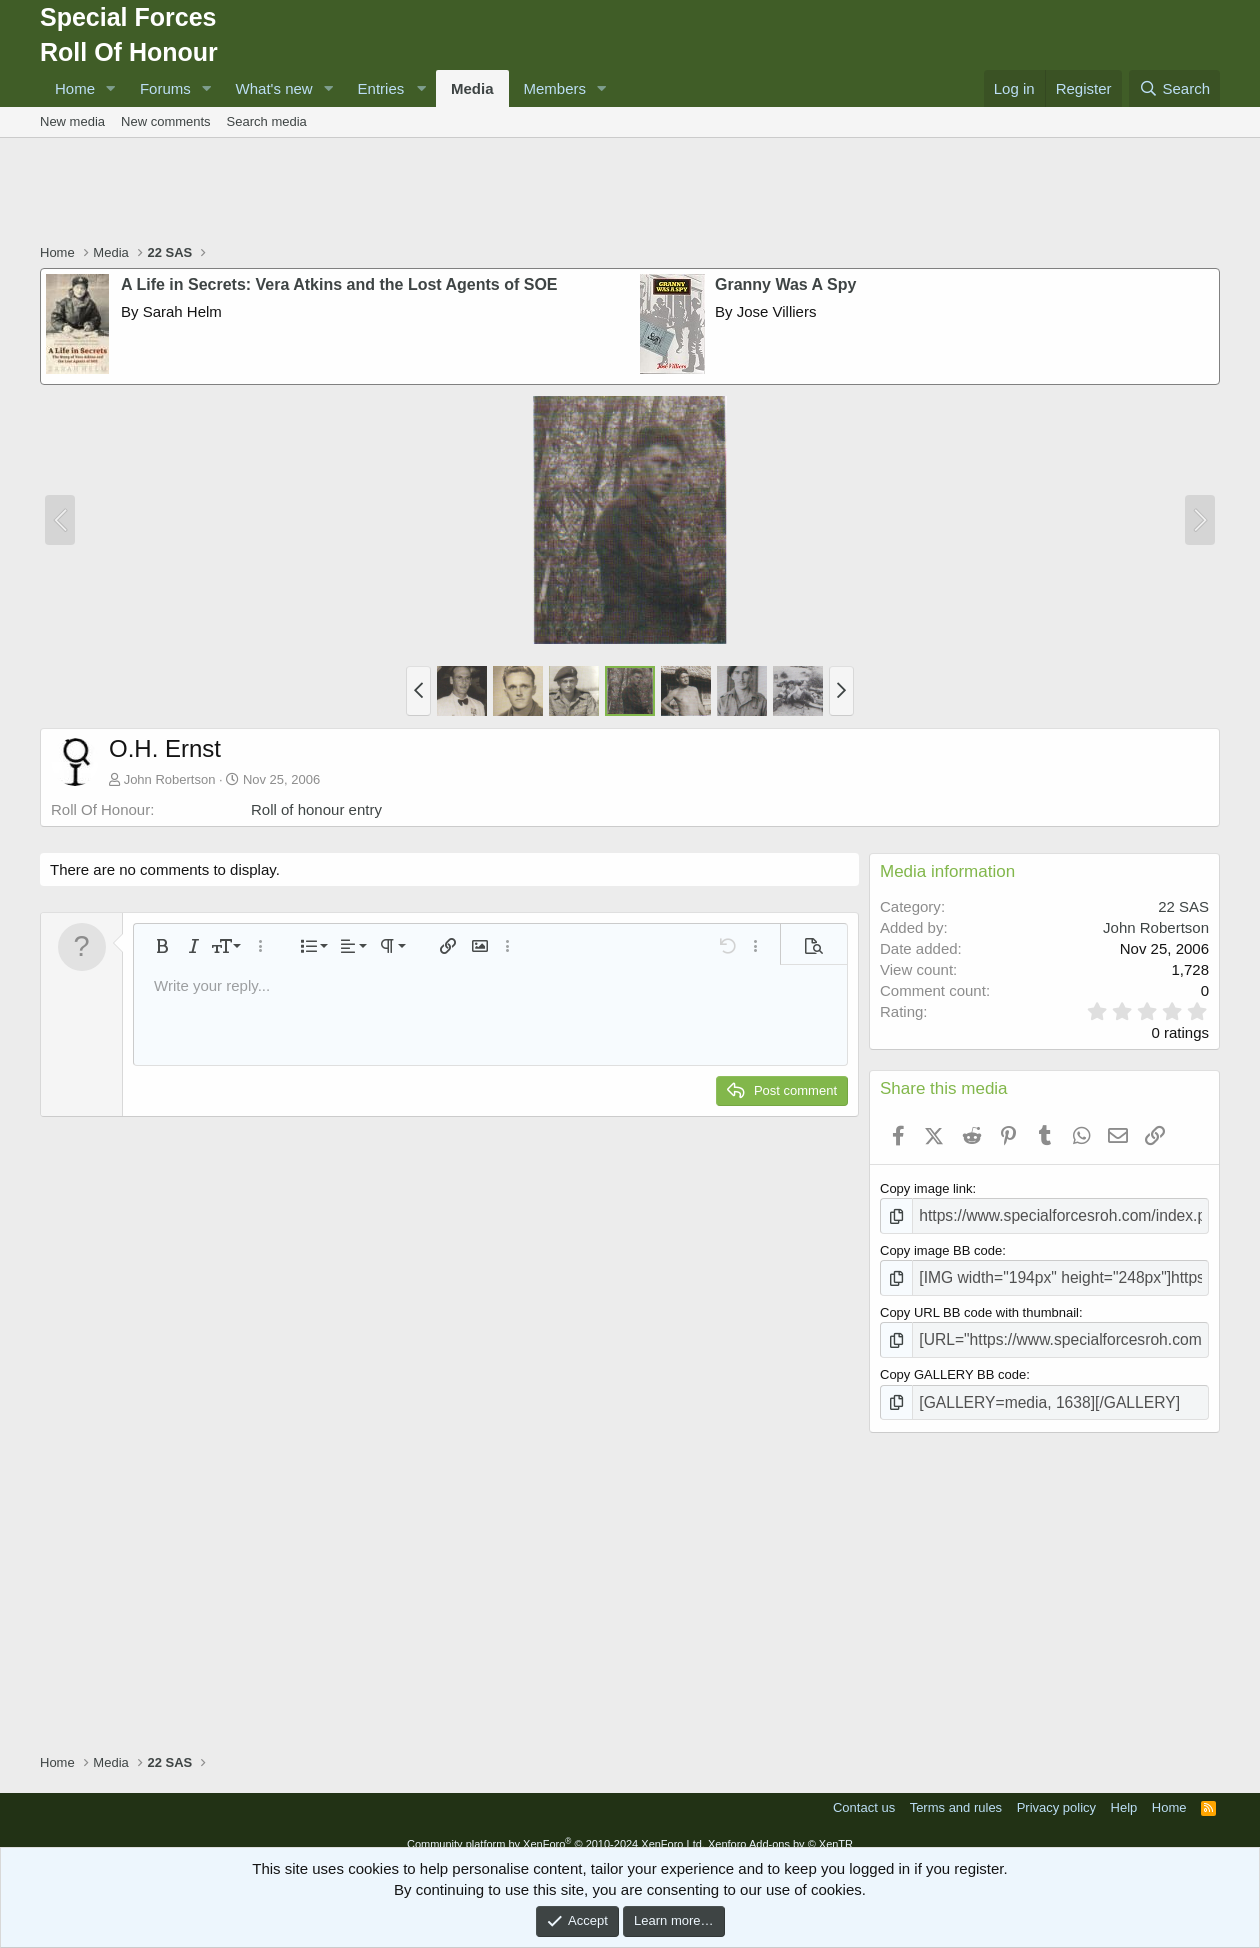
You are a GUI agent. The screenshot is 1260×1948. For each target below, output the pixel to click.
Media (472, 88)
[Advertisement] (630, 193)
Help (1124, 1792)
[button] (111, 88)
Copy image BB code (941, 1246)
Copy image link (926, 1188)
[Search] (1174, 88)
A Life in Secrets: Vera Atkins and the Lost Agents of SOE (339, 284)
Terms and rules (956, 1792)
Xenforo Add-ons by (780, 1829)
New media (72, 121)
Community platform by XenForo (556, 1829)
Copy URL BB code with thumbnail (979, 1305)
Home (75, 88)
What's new (274, 88)
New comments (166, 121)
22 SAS (1183, 906)
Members (555, 88)
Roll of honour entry (316, 809)
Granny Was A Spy (785, 284)
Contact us (864, 1792)
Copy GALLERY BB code (953, 1363)
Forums (165, 88)
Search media (267, 121)
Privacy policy (1056, 1792)
